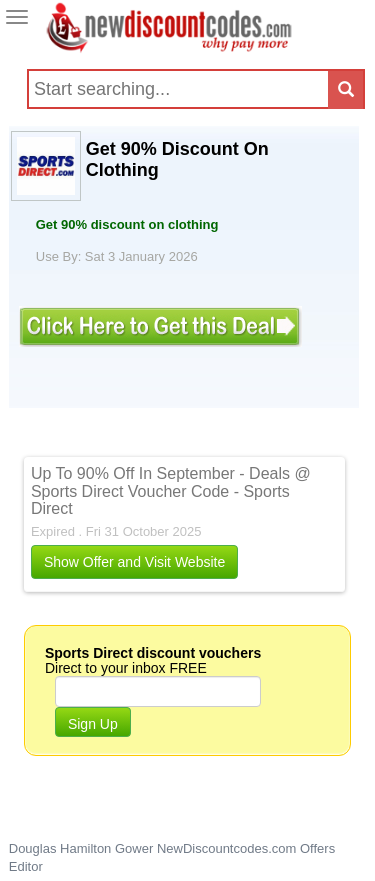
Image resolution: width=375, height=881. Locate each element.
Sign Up (93, 724)
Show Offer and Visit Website (134, 562)
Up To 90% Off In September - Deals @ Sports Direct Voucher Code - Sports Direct (171, 491)
